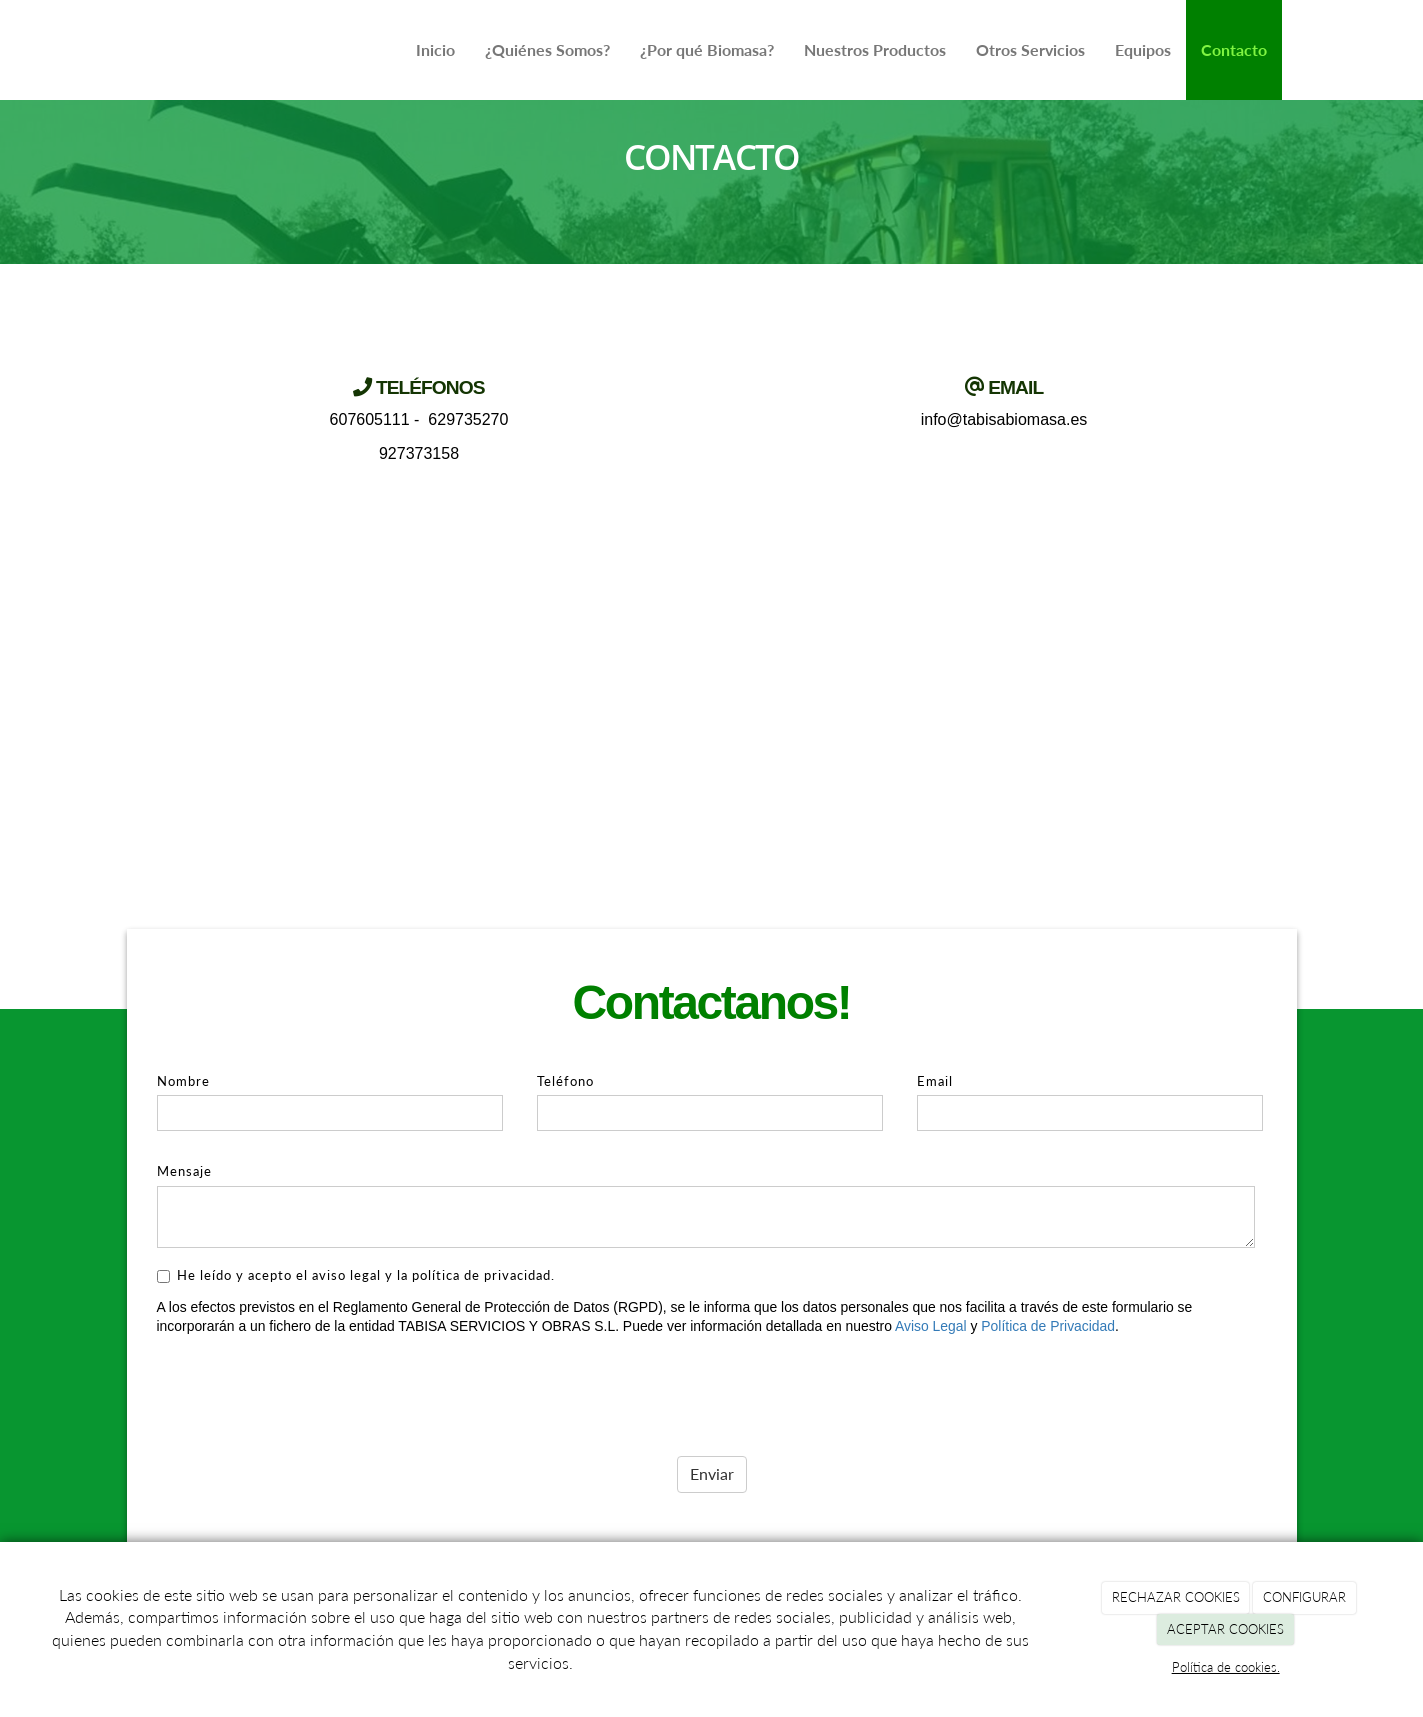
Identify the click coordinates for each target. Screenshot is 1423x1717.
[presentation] (309, 1389)
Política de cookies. (1226, 1667)
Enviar (712, 1473)
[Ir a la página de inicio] (137, 50)
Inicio (435, 49)
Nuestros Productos (875, 49)
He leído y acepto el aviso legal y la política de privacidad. (356, 1275)
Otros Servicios (1030, 49)
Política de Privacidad (1048, 1326)
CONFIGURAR (1304, 1597)
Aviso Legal (931, 1326)
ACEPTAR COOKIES (1225, 1629)
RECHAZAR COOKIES (1176, 1597)
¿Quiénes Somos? (547, 49)
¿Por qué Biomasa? (707, 49)
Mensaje (184, 1171)
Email (935, 1081)
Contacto (1234, 49)
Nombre (183, 1081)
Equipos (1143, 49)
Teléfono (565, 1081)
